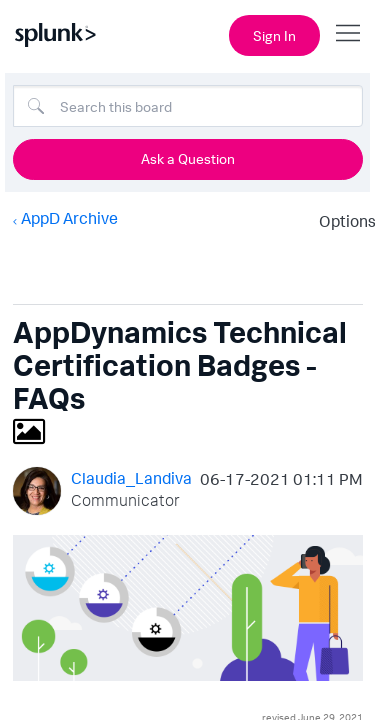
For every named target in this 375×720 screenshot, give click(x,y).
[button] (188, 608)
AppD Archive (68, 218)
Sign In (274, 35)
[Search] (188, 106)
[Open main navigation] (348, 33)
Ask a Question (188, 158)
